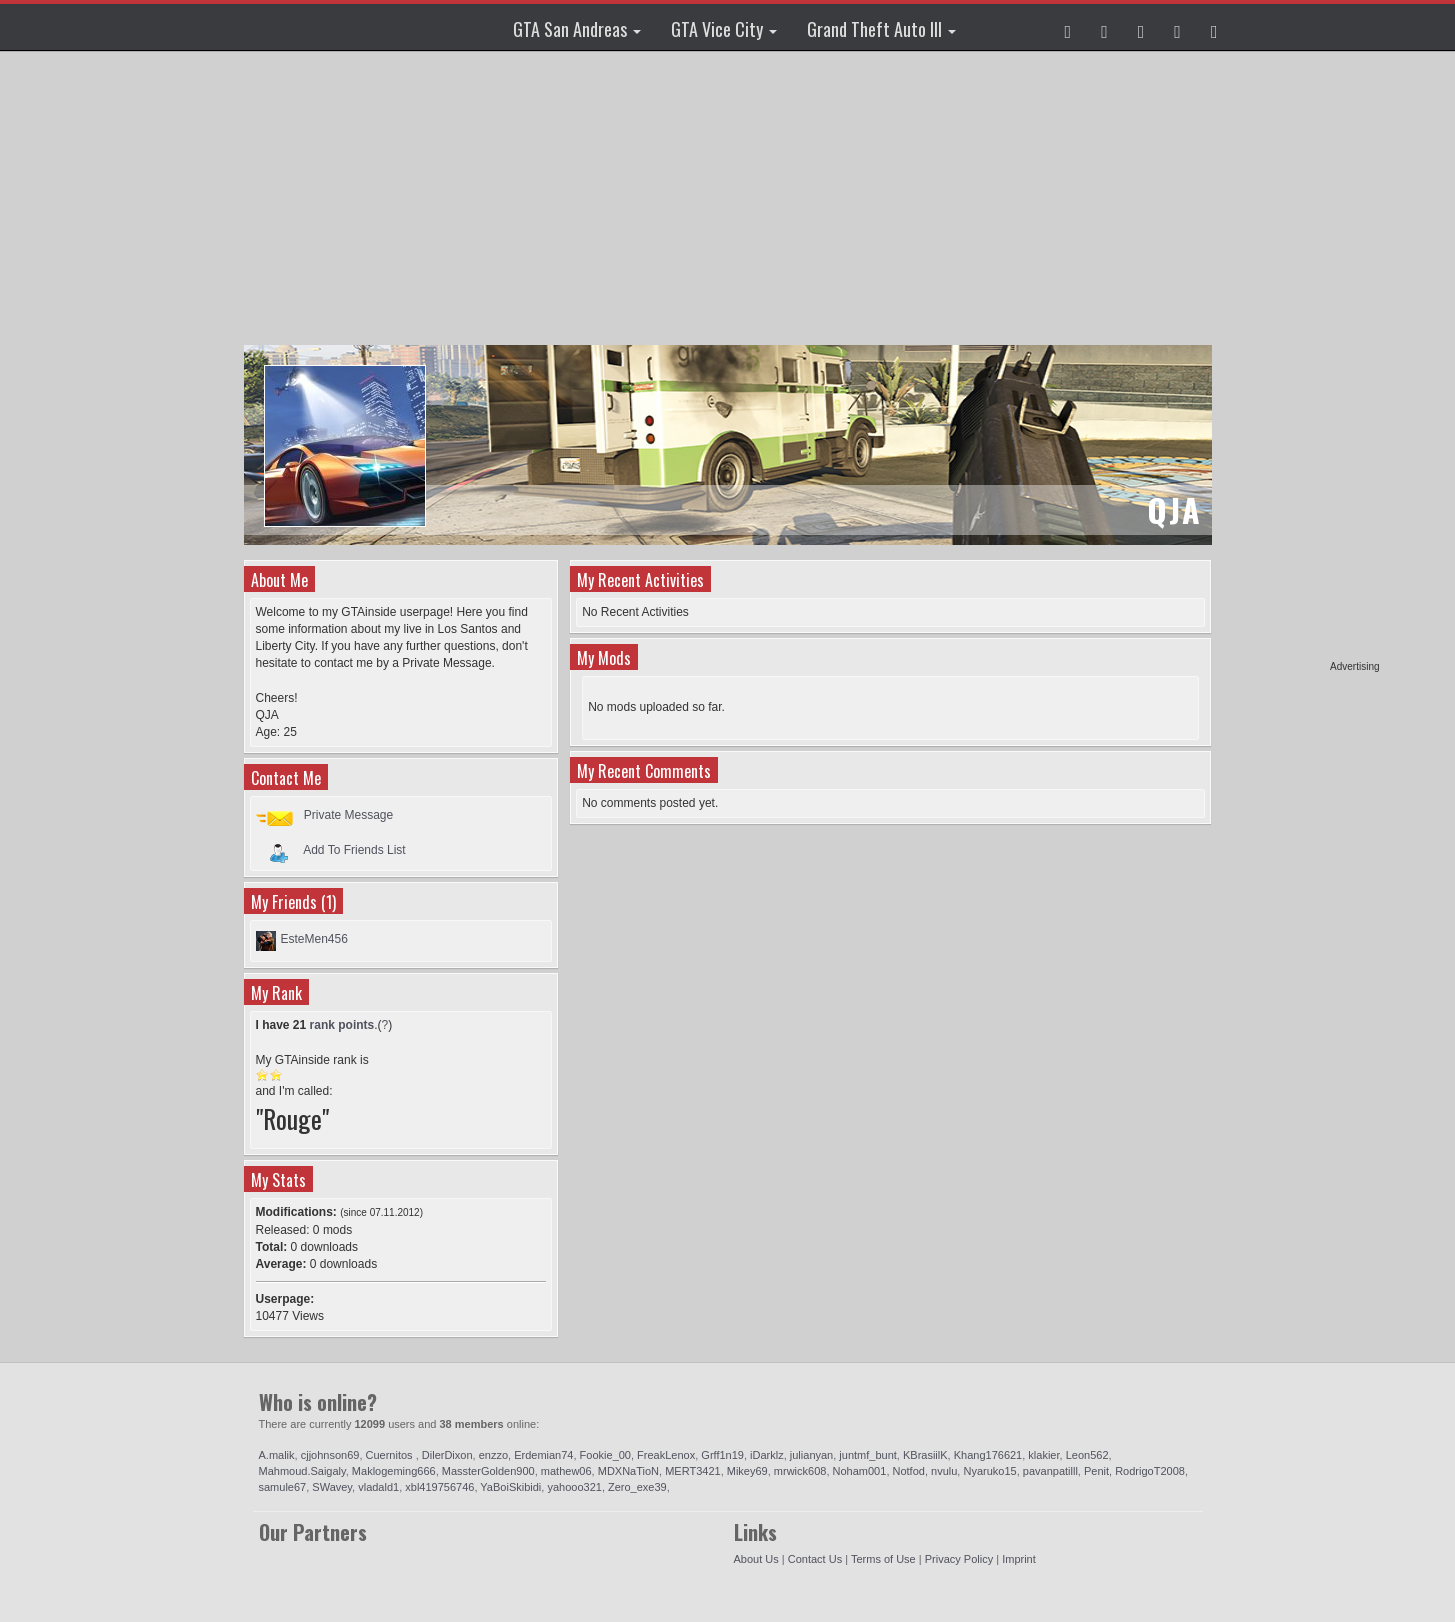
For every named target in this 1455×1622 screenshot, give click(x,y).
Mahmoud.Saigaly (302, 1471)
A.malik (277, 1455)
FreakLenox (666, 1455)
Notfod (909, 1471)
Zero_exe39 (637, 1487)
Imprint (1019, 1559)
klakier (1043, 1455)
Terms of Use (883, 1559)
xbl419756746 (439, 1487)
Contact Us (815, 1559)
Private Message (348, 815)
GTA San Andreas (577, 29)
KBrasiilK (925, 1455)
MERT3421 (692, 1471)
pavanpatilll (1050, 1471)
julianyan (811, 1455)
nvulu (944, 1471)
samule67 (283, 1487)
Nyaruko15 (989, 1471)
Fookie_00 (605, 1455)
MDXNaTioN (628, 1471)
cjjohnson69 (330, 1455)
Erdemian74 (543, 1455)
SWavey (332, 1487)
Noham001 (860, 1471)
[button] (1068, 27)
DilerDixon (447, 1455)
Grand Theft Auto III (881, 29)
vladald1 (378, 1487)
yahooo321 (574, 1487)
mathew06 (566, 1471)
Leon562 (1087, 1455)
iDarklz (767, 1455)
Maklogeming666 (394, 1471)
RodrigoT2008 (1150, 1471)
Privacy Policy (959, 1559)
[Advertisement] (1303, 360)
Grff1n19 (722, 1455)
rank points (342, 1025)
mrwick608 (800, 1471)
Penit (1096, 1471)
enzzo (493, 1455)
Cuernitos (391, 1455)
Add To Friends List (354, 850)
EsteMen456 (314, 939)
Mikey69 (747, 1471)
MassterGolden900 (488, 1471)
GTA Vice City (724, 29)
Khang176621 (988, 1455)
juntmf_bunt (867, 1455)
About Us (756, 1559)
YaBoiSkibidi (510, 1487)
